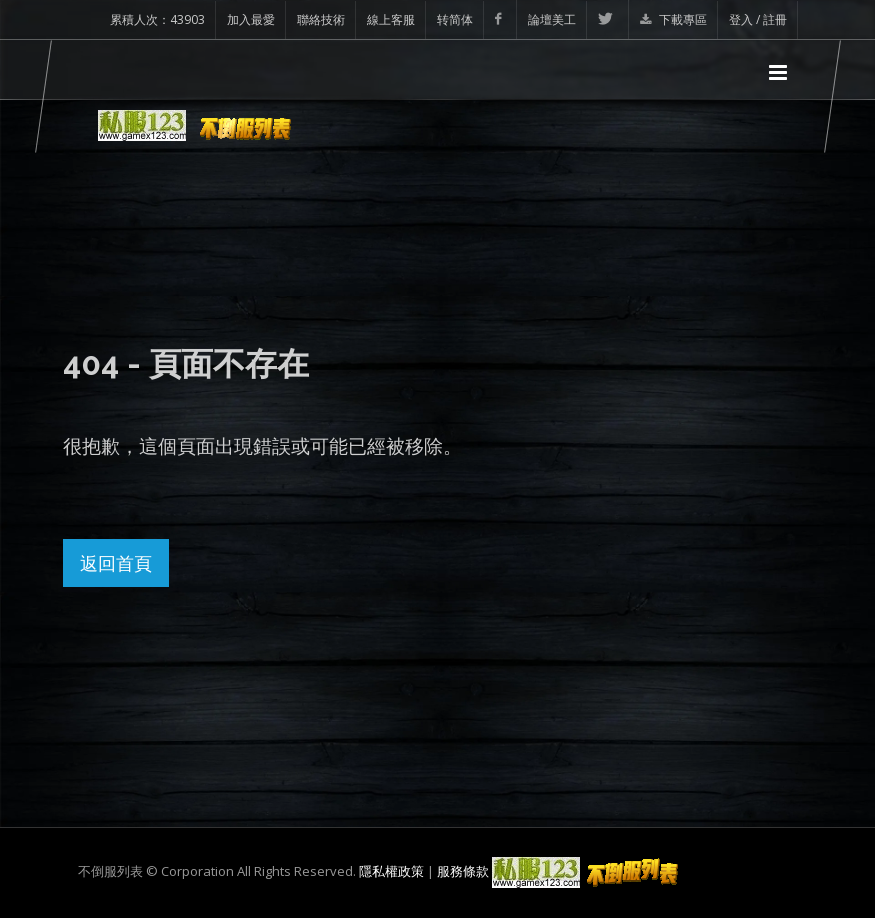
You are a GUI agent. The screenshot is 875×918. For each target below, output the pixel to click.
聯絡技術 (321, 19)
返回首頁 (116, 563)
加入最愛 (251, 19)
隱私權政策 (391, 871)
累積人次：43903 (157, 19)
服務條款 (463, 871)
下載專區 (673, 19)
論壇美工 (552, 19)
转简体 (455, 19)
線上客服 (391, 19)
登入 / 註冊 (758, 19)
